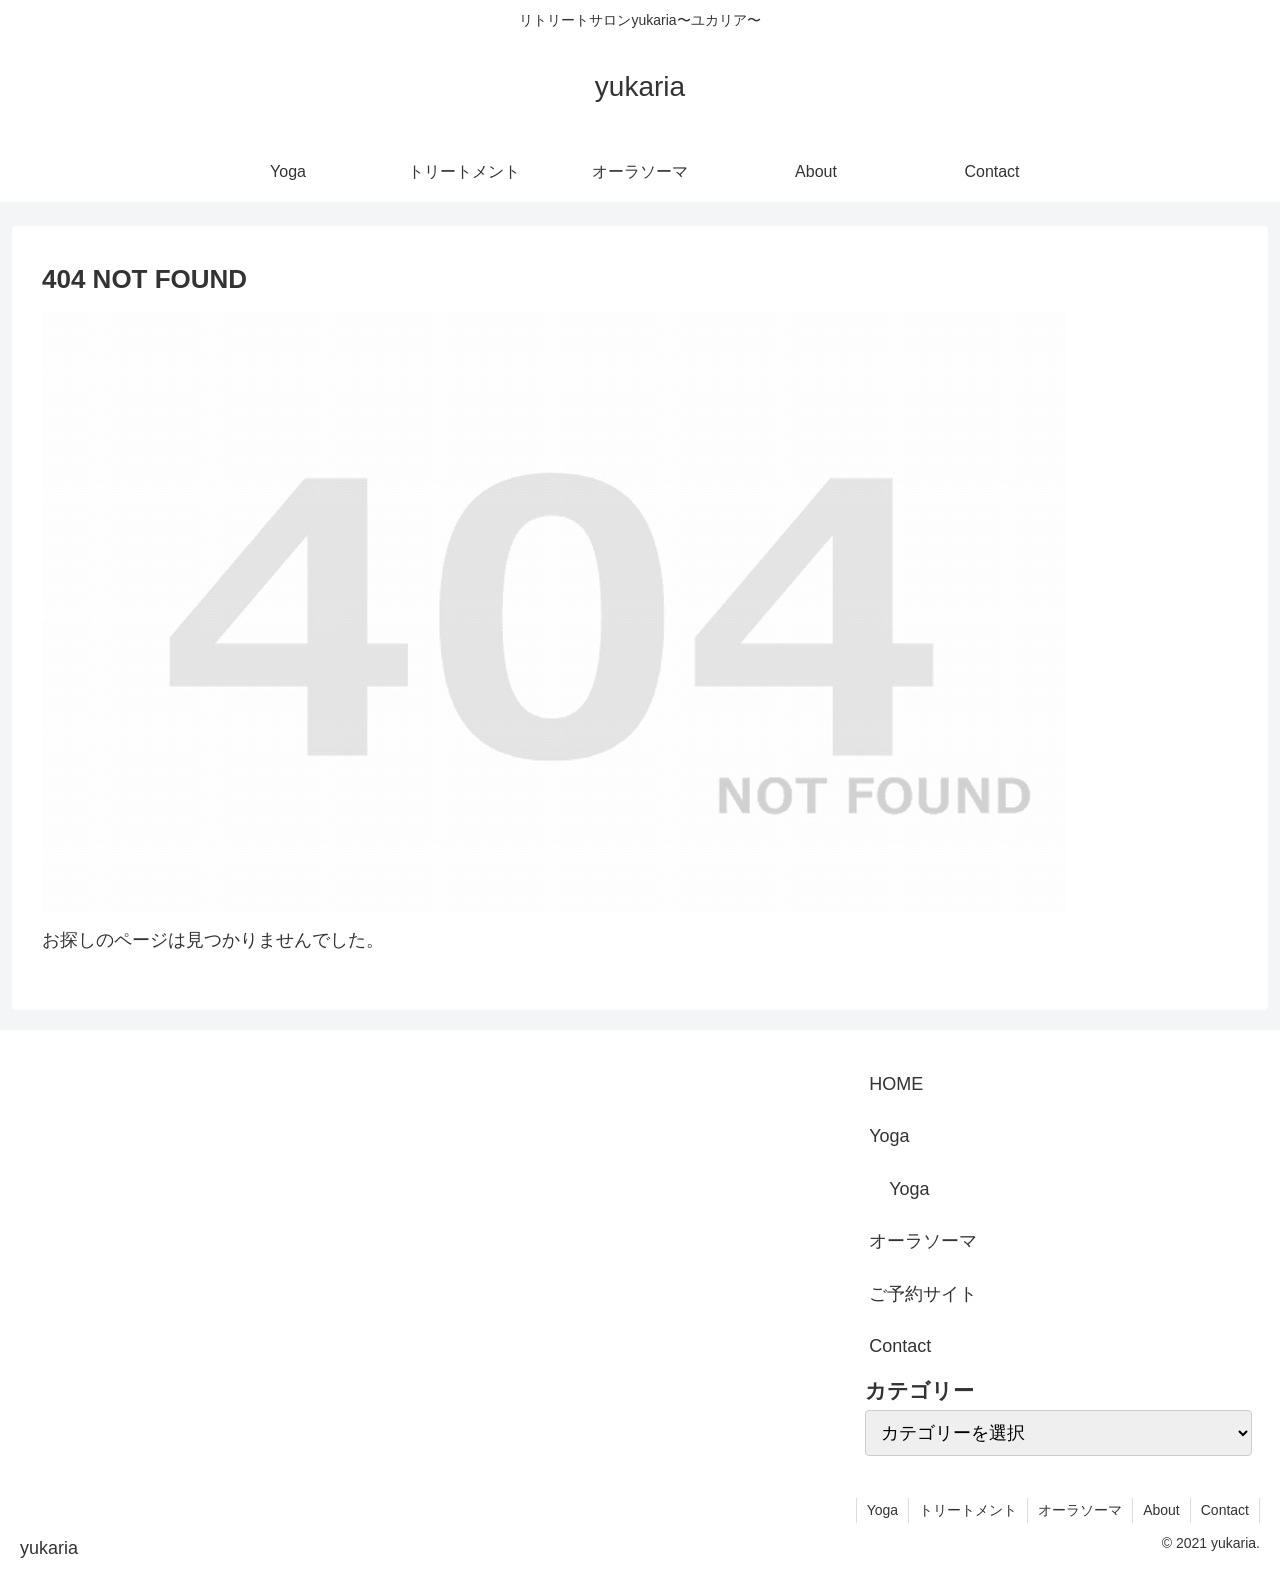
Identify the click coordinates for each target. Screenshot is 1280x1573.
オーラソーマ (923, 1241)
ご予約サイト (923, 1294)
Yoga (889, 1136)
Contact (900, 1346)
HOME (896, 1084)
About (1161, 1510)
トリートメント (968, 1510)
